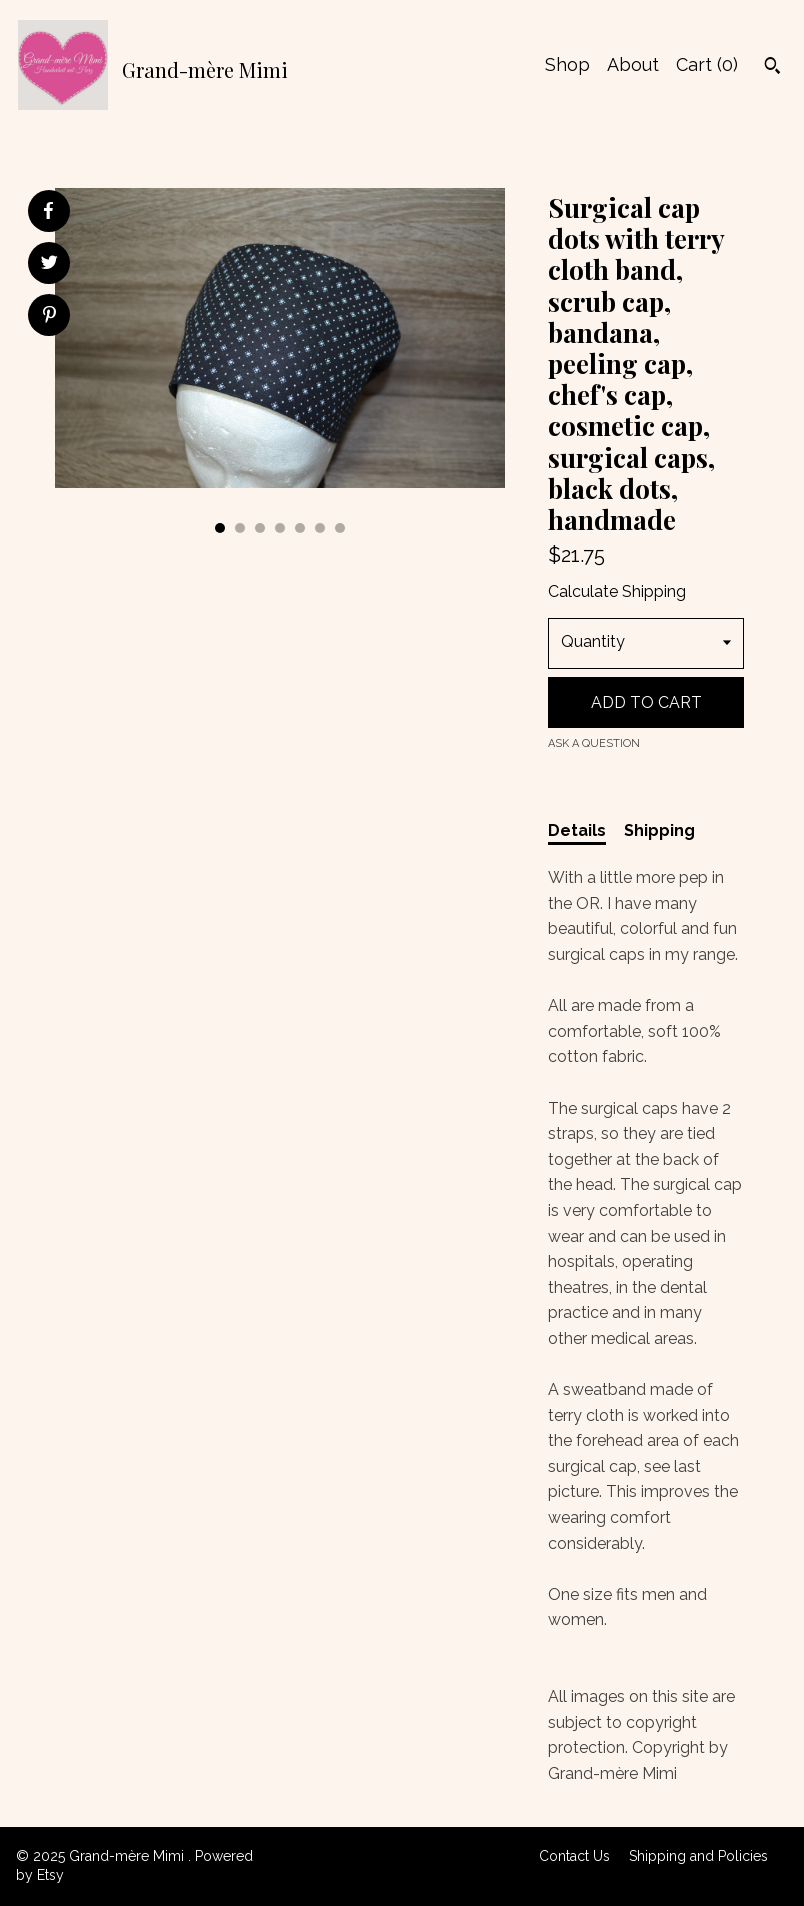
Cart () (707, 64)
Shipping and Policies (698, 1856)
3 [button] (260, 528)
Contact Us (574, 1856)
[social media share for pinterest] (49, 317)
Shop (567, 64)
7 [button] (340, 528)
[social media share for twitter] (49, 265)
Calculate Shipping (617, 591)
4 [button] (280, 528)
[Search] (772, 68)
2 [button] (240, 528)
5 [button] (300, 528)
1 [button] (220, 528)
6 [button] (320, 528)
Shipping (659, 830)
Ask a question (594, 743)
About (633, 64)
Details (577, 830)
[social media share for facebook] (48, 211)
